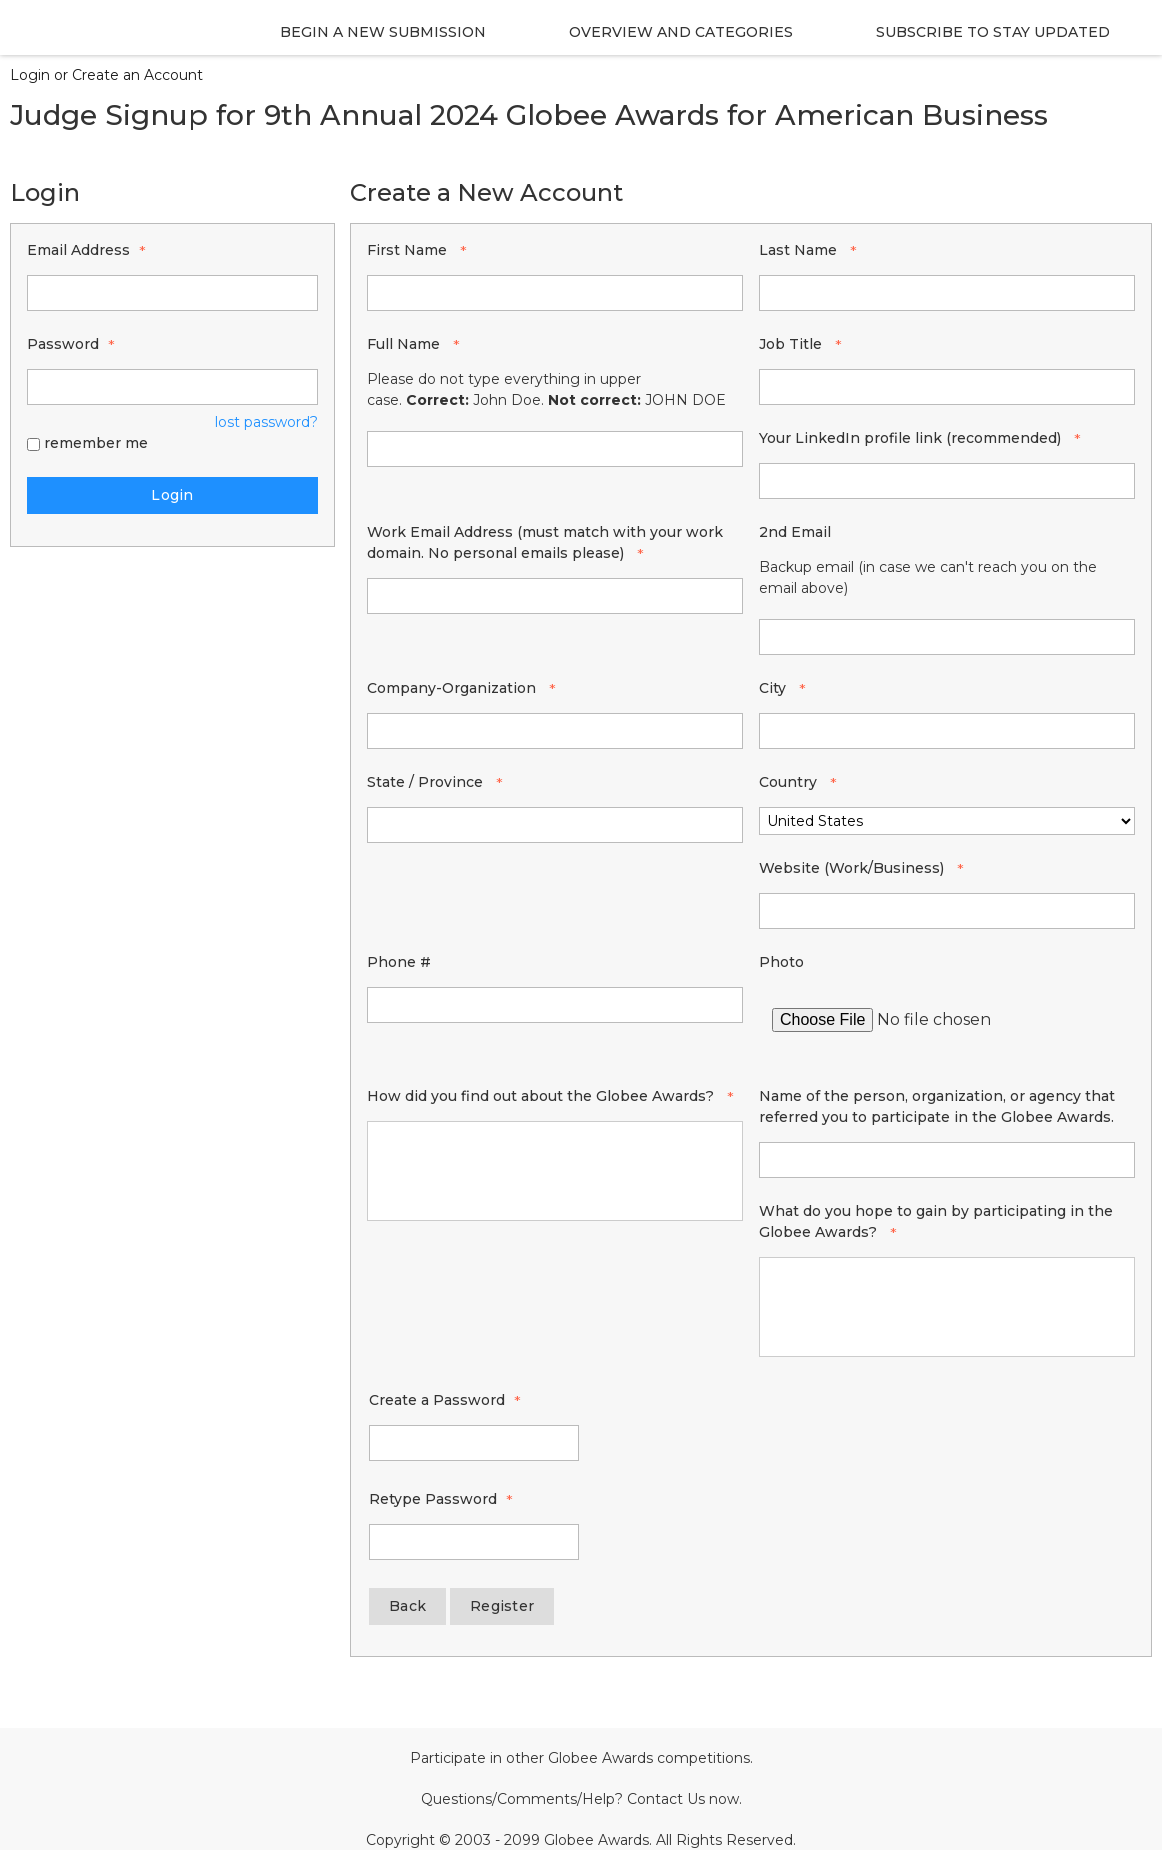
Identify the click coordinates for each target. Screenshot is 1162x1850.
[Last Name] (947, 293)
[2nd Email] (947, 637)
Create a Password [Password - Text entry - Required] (437, 1400)
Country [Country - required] (790, 782)
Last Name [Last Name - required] (800, 250)
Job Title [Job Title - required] (792, 344)
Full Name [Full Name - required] (405, 344)
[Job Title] (947, 387)
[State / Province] (555, 825)
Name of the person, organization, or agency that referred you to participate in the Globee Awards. (937, 1106)
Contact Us (666, 1799)
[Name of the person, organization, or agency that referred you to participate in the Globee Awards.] (947, 1160)
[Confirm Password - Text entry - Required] (474, 1542)
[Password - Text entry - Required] (172, 387)
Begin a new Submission (383, 32)
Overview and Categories (681, 32)
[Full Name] (555, 449)
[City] (947, 731)
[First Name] (555, 293)
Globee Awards (600, 1758)
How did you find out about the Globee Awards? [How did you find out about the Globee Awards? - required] (542, 1096)
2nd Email (795, 532)
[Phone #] (555, 1005)
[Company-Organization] (555, 731)
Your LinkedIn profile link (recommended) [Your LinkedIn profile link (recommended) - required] (912, 438)
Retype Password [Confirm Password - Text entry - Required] (433, 1499)
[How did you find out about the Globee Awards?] (555, 1171)
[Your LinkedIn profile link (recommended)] (947, 481)
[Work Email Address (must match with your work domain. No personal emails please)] (555, 596)
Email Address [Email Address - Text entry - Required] (78, 250)
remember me (96, 443)
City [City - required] (774, 688)
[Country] (947, 821)
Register (502, 1606)
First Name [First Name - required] (409, 250)
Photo (781, 962)
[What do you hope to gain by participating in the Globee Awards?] (947, 1307)
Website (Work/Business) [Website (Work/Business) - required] (853, 868)
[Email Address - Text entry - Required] (172, 293)
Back (407, 1606)
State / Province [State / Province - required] (427, 782)
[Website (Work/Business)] (947, 911)
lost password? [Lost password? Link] (266, 422)
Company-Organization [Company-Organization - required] (453, 688)
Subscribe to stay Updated (993, 32)
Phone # (399, 962)
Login (172, 495)
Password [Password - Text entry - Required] (63, 344)
